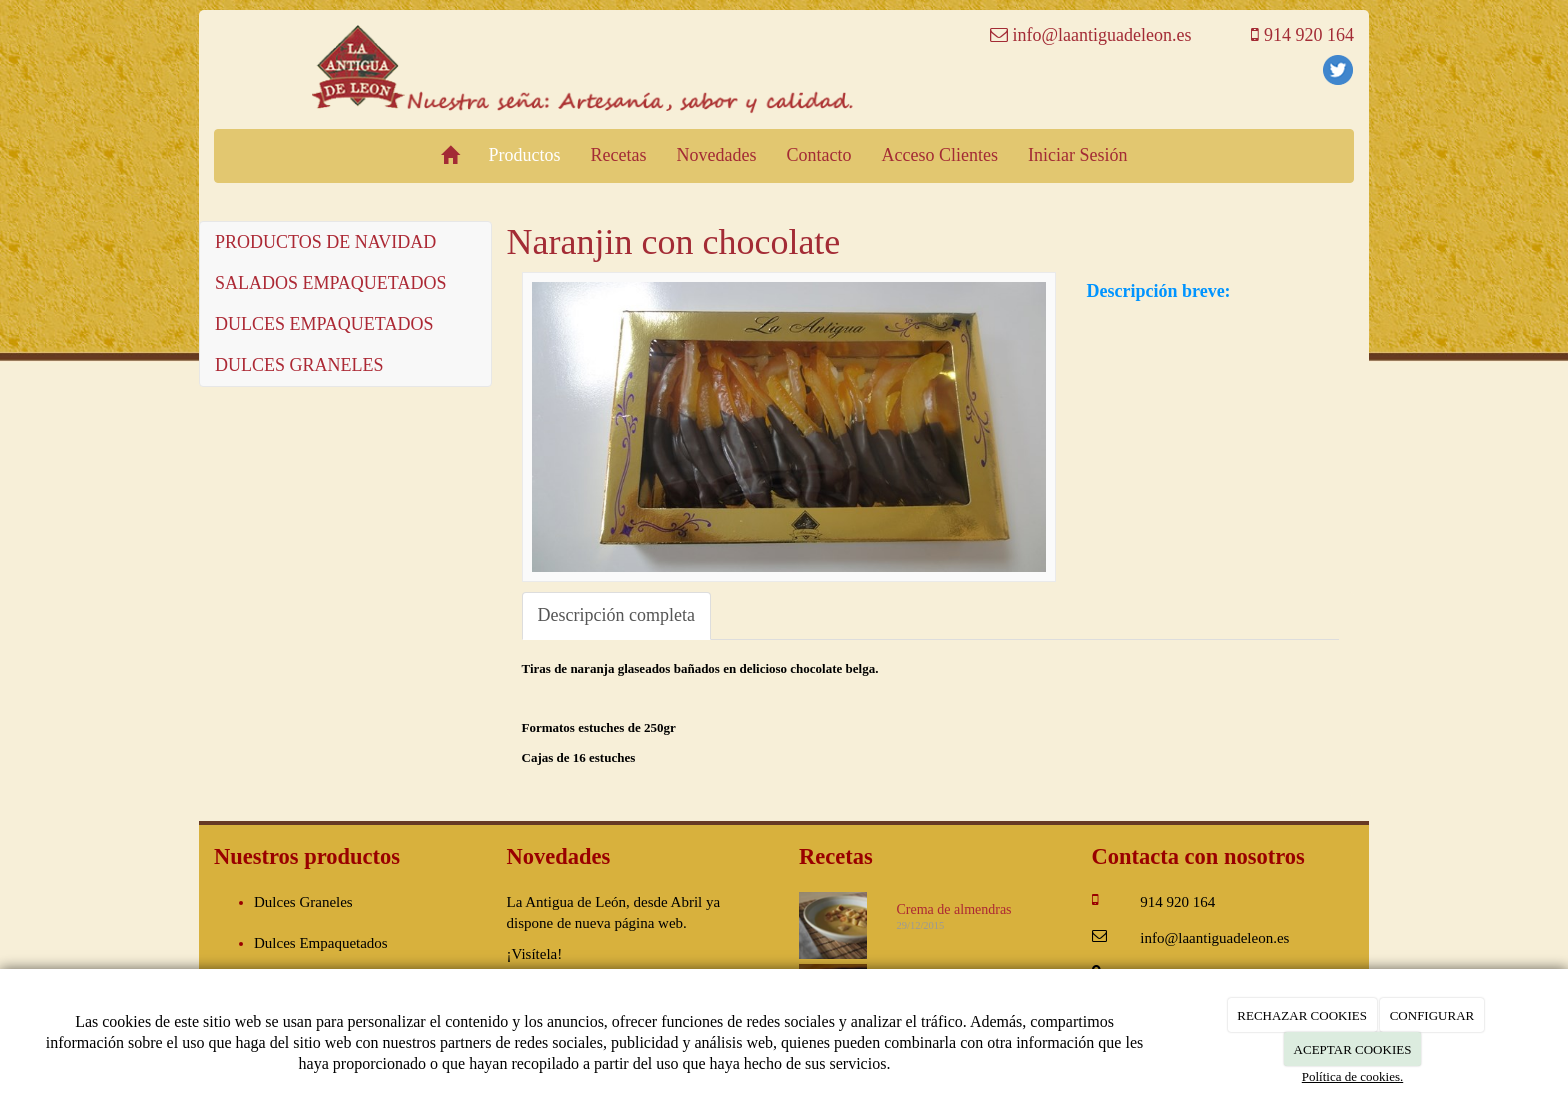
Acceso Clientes (940, 155)
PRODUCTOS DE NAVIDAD (325, 242)
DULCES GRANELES (299, 365)
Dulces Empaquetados (321, 943)
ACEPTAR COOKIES (1353, 1049)
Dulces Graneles (303, 902)
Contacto (819, 155)
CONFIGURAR (1432, 1015)
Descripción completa (616, 615)
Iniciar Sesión (1077, 155)
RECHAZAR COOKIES (1302, 1015)
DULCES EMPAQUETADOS (324, 324)
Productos (525, 155)
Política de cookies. (1352, 1076)
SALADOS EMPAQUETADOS (330, 283)
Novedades (717, 155)
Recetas (619, 155)
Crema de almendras (954, 909)
